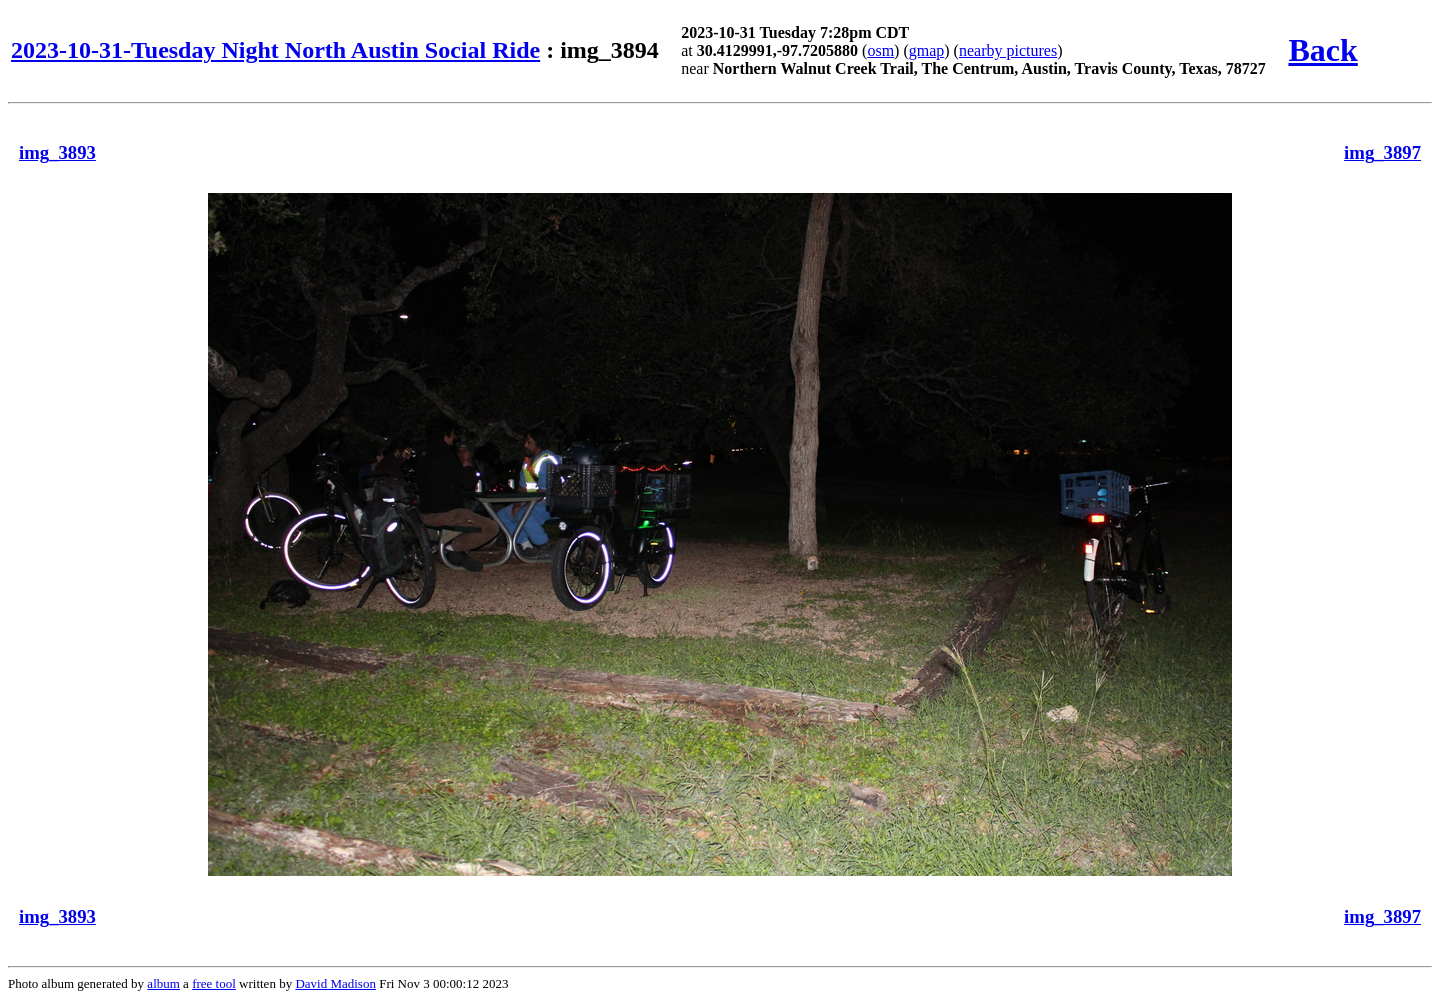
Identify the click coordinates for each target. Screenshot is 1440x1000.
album (163, 983)
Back (1322, 50)
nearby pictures (1008, 50)
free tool (214, 983)
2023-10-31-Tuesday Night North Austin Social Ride (275, 50)
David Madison (335, 983)
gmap (927, 50)
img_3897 (1382, 152)
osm (880, 50)
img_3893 (57, 152)
